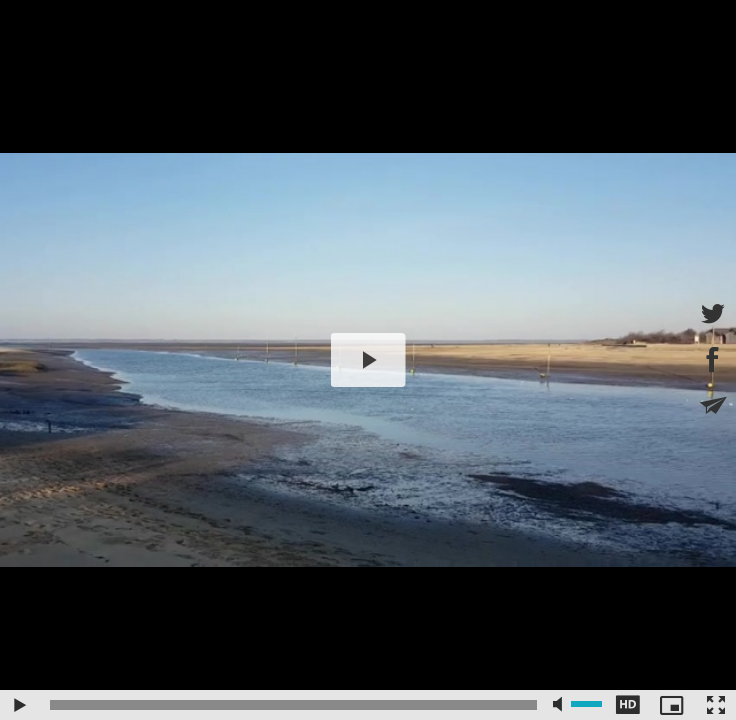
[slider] (293, 705)
